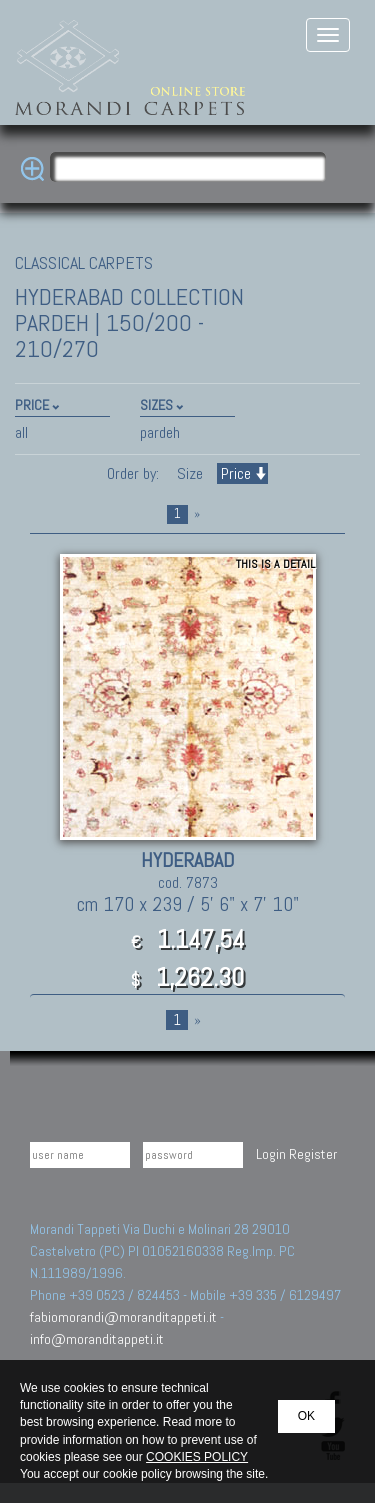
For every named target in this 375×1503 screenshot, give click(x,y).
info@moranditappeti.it (97, 1339)
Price (242, 473)
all (21, 432)
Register (313, 1154)
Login (271, 1154)
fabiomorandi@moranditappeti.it (123, 1317)
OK (306, 1416)
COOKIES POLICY (197, 1457)
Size (190, 473)
